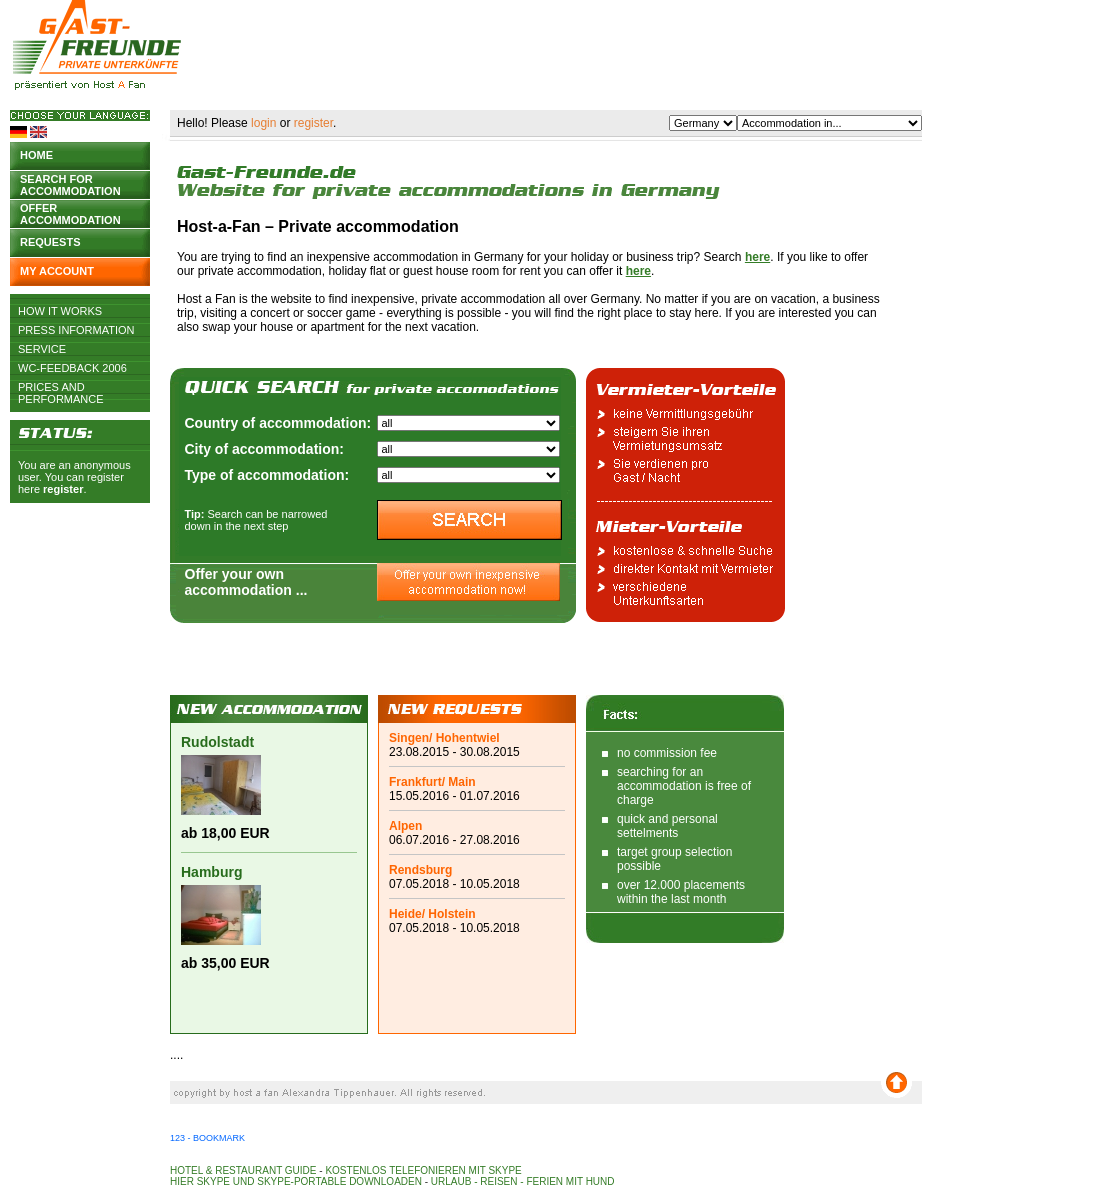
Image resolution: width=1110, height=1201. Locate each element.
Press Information (76, 330)
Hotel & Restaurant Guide (243, 1170)
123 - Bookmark (207, 1138)
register (63, 489)
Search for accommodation (70, 183)
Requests (50, 242)
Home (36, 155)
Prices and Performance (61, 387)
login (263, 123)
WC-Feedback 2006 (72, 368)
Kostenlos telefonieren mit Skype (423, 1170)
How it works (60, 311)
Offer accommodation (70, 212)
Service (42, 349)
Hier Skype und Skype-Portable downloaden (296, 1181)
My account (57, 271)
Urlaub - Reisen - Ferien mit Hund (523, 1181)
